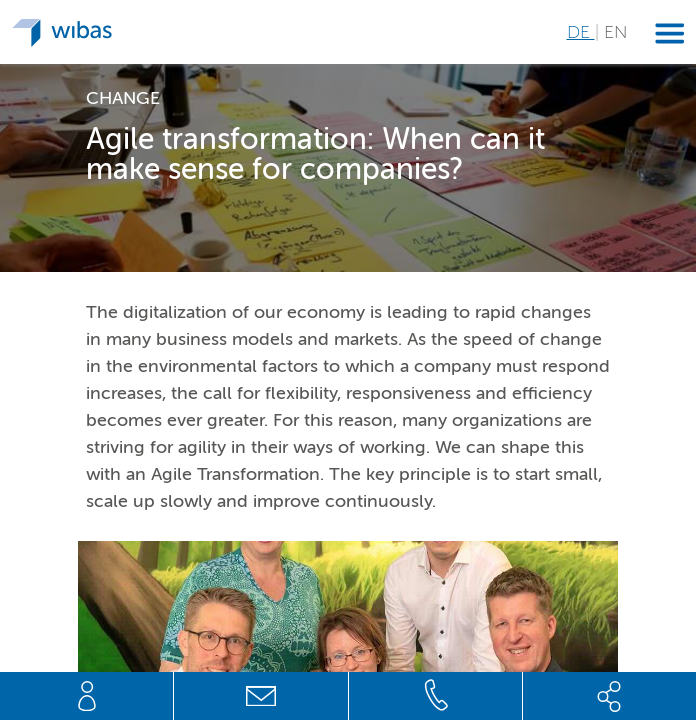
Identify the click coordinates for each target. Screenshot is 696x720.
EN (615, 32)
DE (581, 32)
